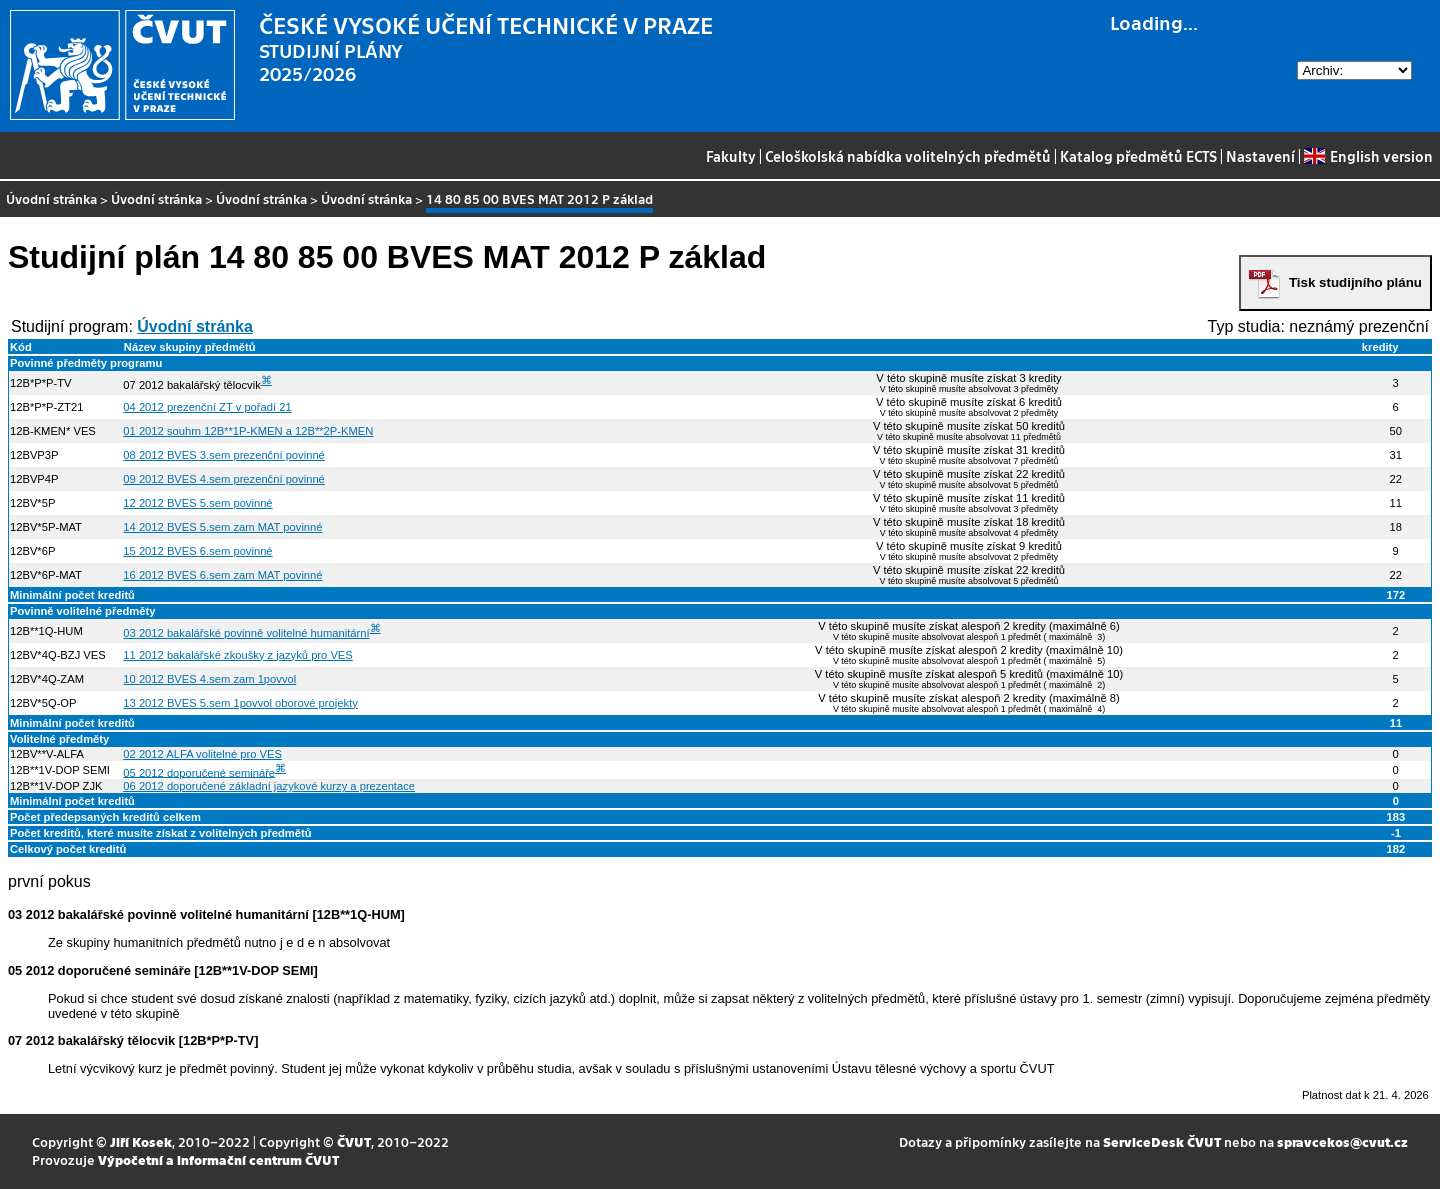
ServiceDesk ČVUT (1162, 1141)
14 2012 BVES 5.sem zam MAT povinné (222, 527)
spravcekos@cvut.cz (1342, 1141)
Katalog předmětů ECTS (1138, 156)
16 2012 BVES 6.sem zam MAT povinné (222, 575)
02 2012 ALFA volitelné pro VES (202, 754)
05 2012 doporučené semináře (199, 772)
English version (1368, 156)
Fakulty (731, 156)
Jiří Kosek (141, 1141)
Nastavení (1260, 156)
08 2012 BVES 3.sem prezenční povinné (224, 455)
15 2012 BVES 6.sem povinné (197, 551)
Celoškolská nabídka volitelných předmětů (908, 156)
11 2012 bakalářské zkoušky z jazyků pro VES (237, 655)
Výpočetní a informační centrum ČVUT (218, 1159)
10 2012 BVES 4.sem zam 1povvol (209, 679)
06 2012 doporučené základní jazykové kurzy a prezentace (269, 786)
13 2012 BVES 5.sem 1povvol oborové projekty (240, 703)
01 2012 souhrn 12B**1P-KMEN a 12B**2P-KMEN (248, 431)
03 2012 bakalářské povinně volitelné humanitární (246, 633)
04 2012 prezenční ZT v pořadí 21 (207, 407)
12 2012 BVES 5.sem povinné (197, 503)
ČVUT (354, 1141)
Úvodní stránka (51, 198)
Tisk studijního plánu (1355, 282)
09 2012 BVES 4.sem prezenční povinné (224, 479)
